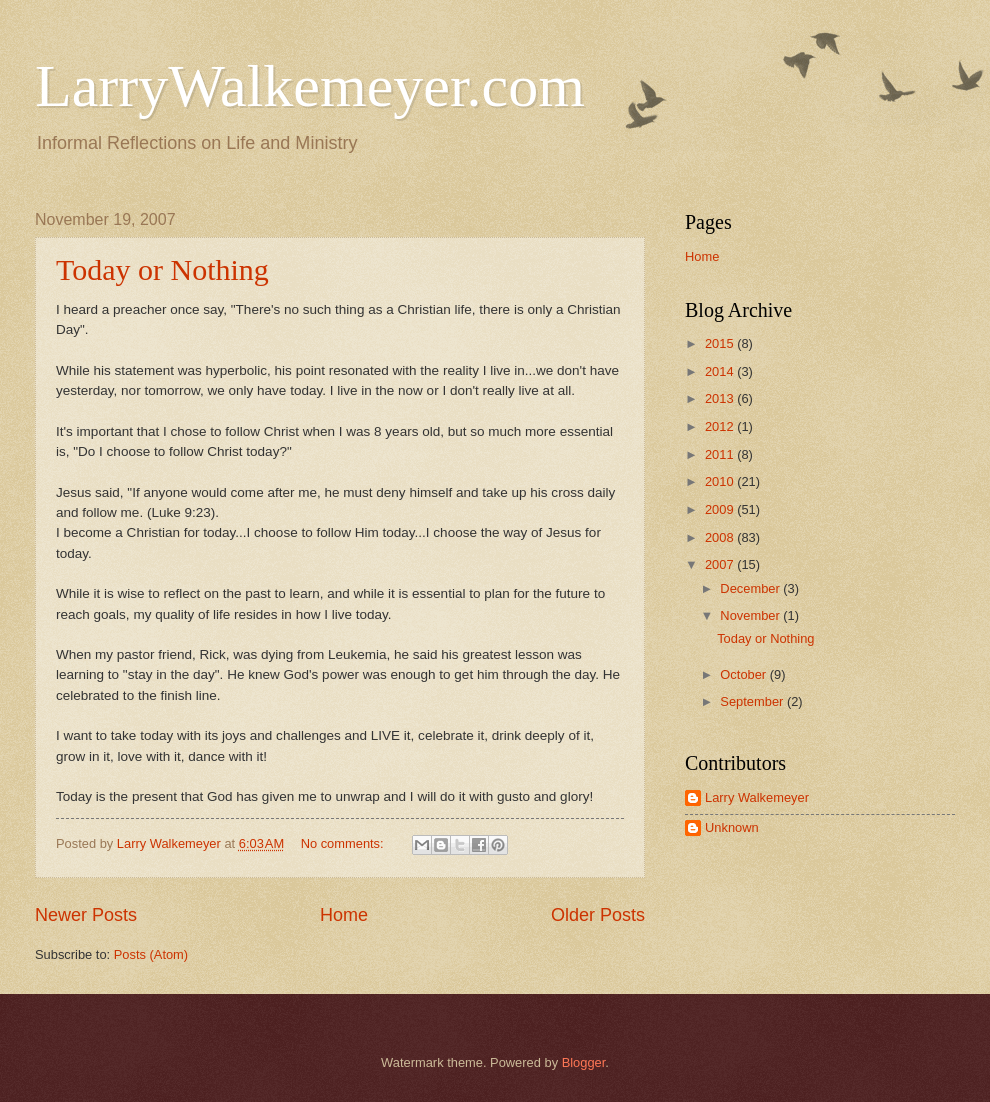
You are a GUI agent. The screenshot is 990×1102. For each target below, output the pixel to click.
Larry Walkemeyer (757, 797)
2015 (721, 343)
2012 (721, 426)
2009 (721, 509)
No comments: (344, 843)
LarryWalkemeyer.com (310, 86)
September (753, 701)
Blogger (584, 1062)
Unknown (732, 827)
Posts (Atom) (151, 954)
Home (344, 915)
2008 (721, 537)
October (744, 674)
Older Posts (598, 915)
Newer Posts (86, 915)
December (751, 588)
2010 (721, 481)
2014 (721, 371)
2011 (721, 454)
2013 (721, 398)
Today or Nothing (162, 269)
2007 (721, 564)
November (751, 615)
